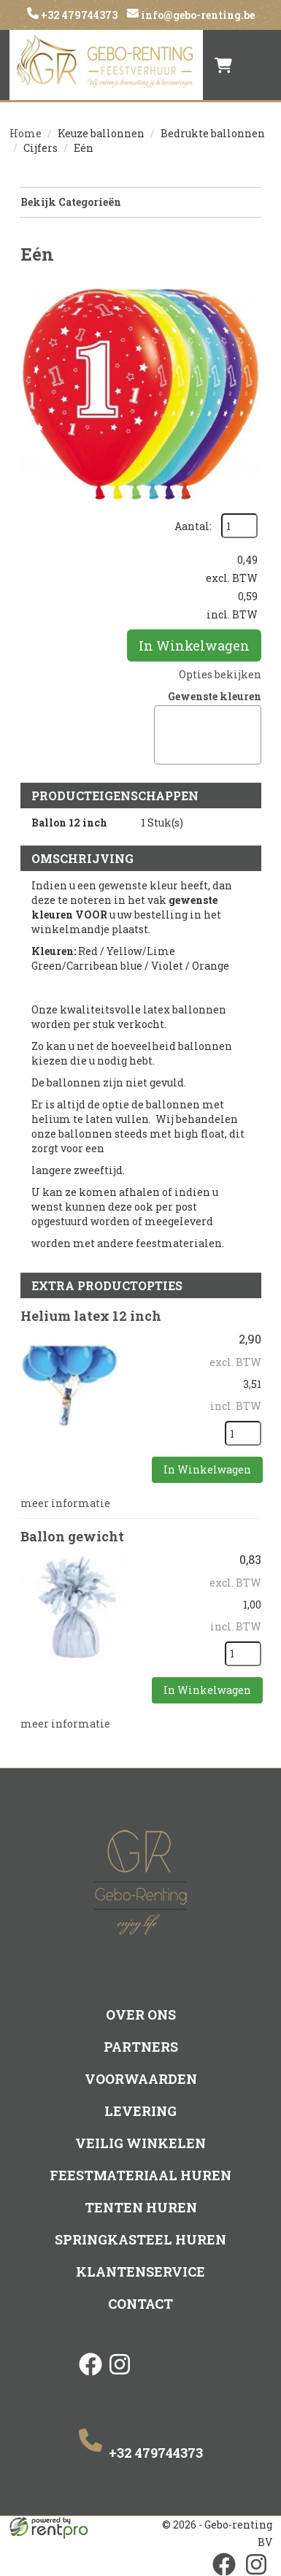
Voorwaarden (141, 2079)
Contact (140, 2303)
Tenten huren (141, 2207)
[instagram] (119, 2376)
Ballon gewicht (72, 1536)
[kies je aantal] (243, 1433)
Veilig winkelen (140, 2143)
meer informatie (65, 1503)
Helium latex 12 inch (90, 1316)
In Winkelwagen (194, 645)
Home (25, 133)
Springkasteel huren (140, 2239)
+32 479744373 (78, 15)
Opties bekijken (220, 674)
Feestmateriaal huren (140, 2175)
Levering (140, 2111)
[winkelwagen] (223, 65)
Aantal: (193, 526)
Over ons (141, 2014)
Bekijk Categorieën (140, 202)
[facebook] (90, 2376)
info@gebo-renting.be (197, 15)
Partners (141, 2046)
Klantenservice (140, 2271)
